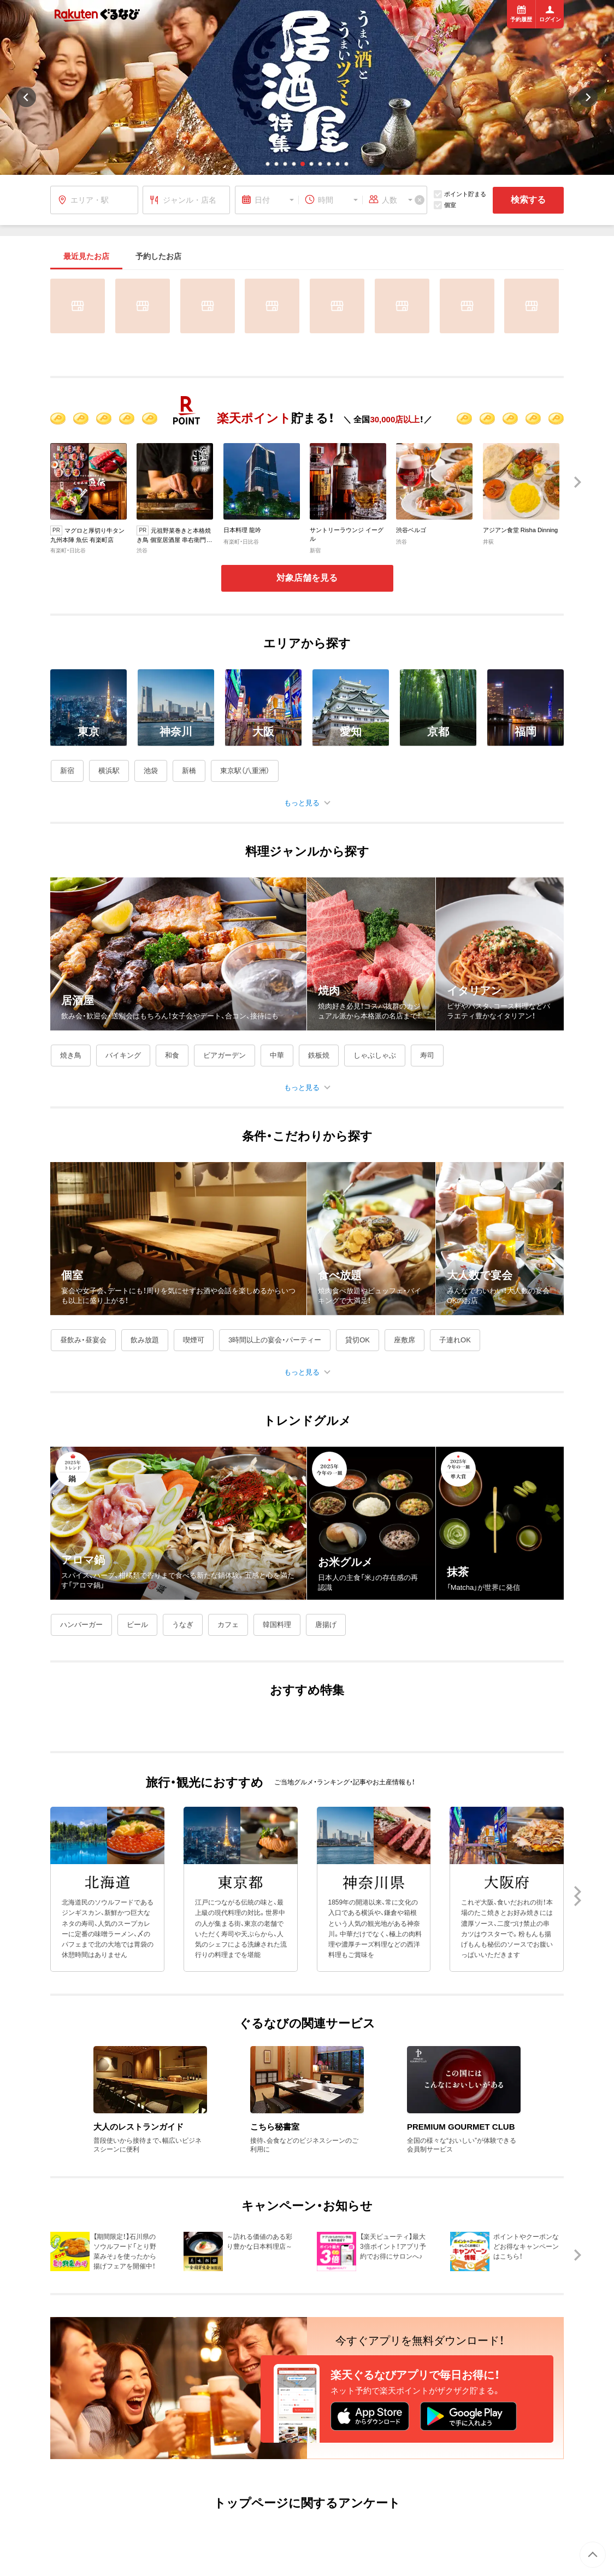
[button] (267, 164)
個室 (445, 205)
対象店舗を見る (307, 577)
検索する (528, 199)
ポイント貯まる (460, 194)
